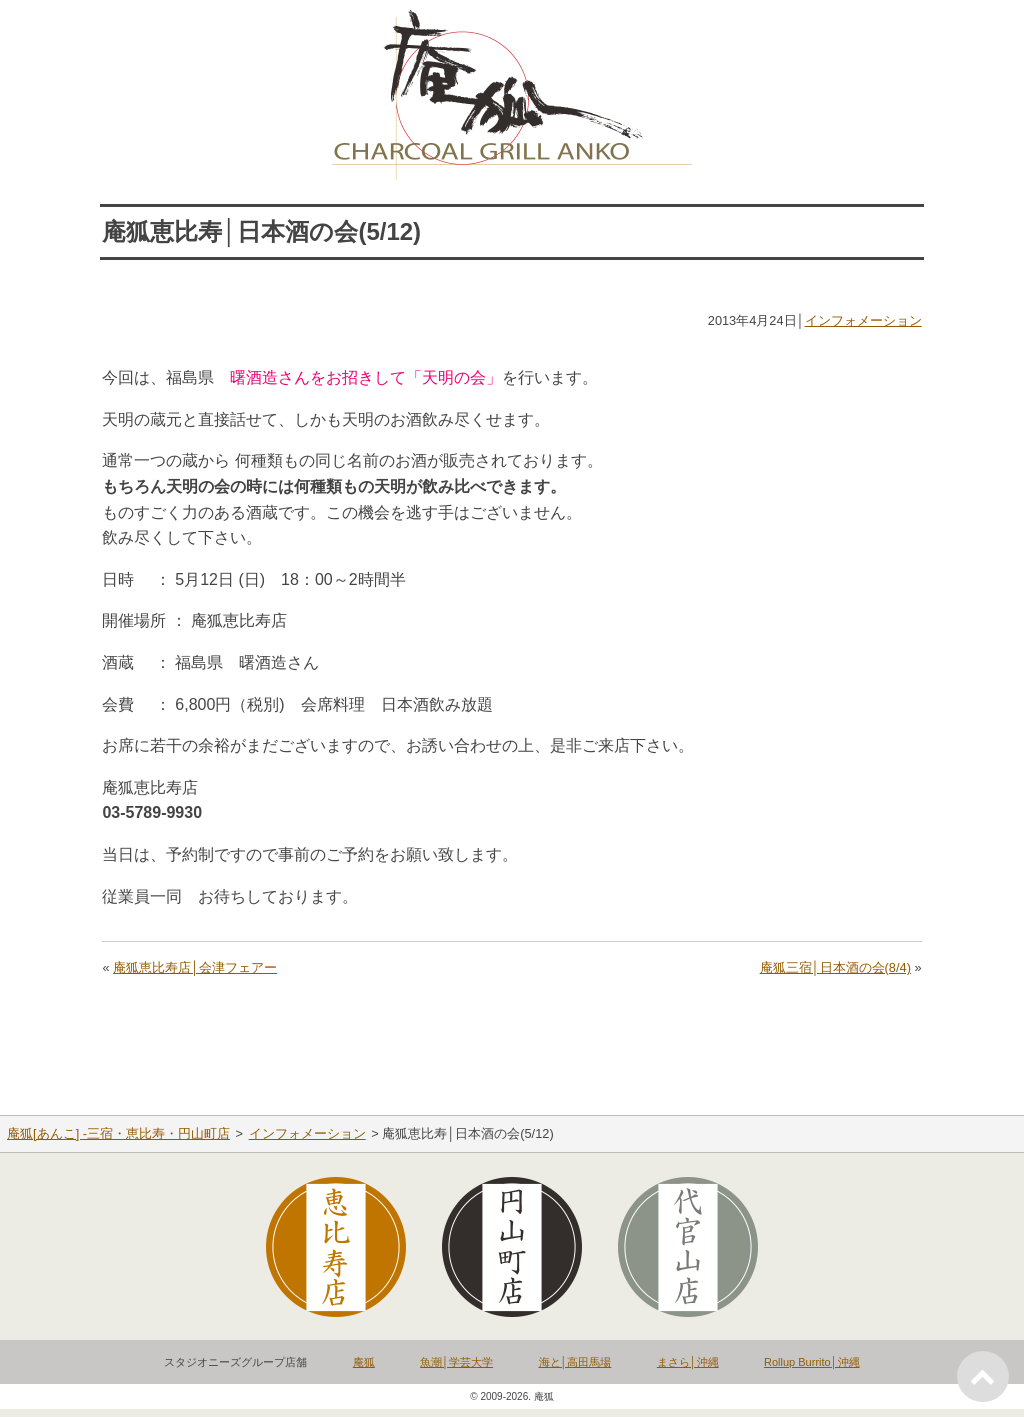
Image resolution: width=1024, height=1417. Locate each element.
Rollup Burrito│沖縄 (812, 1362)
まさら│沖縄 (688, 1362)
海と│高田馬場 (575, 1362)
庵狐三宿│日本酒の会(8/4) (835, 967)
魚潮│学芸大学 (456, 1362)
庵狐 (364, 1362)
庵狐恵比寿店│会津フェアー (195, 967)
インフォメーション (863, 320)
